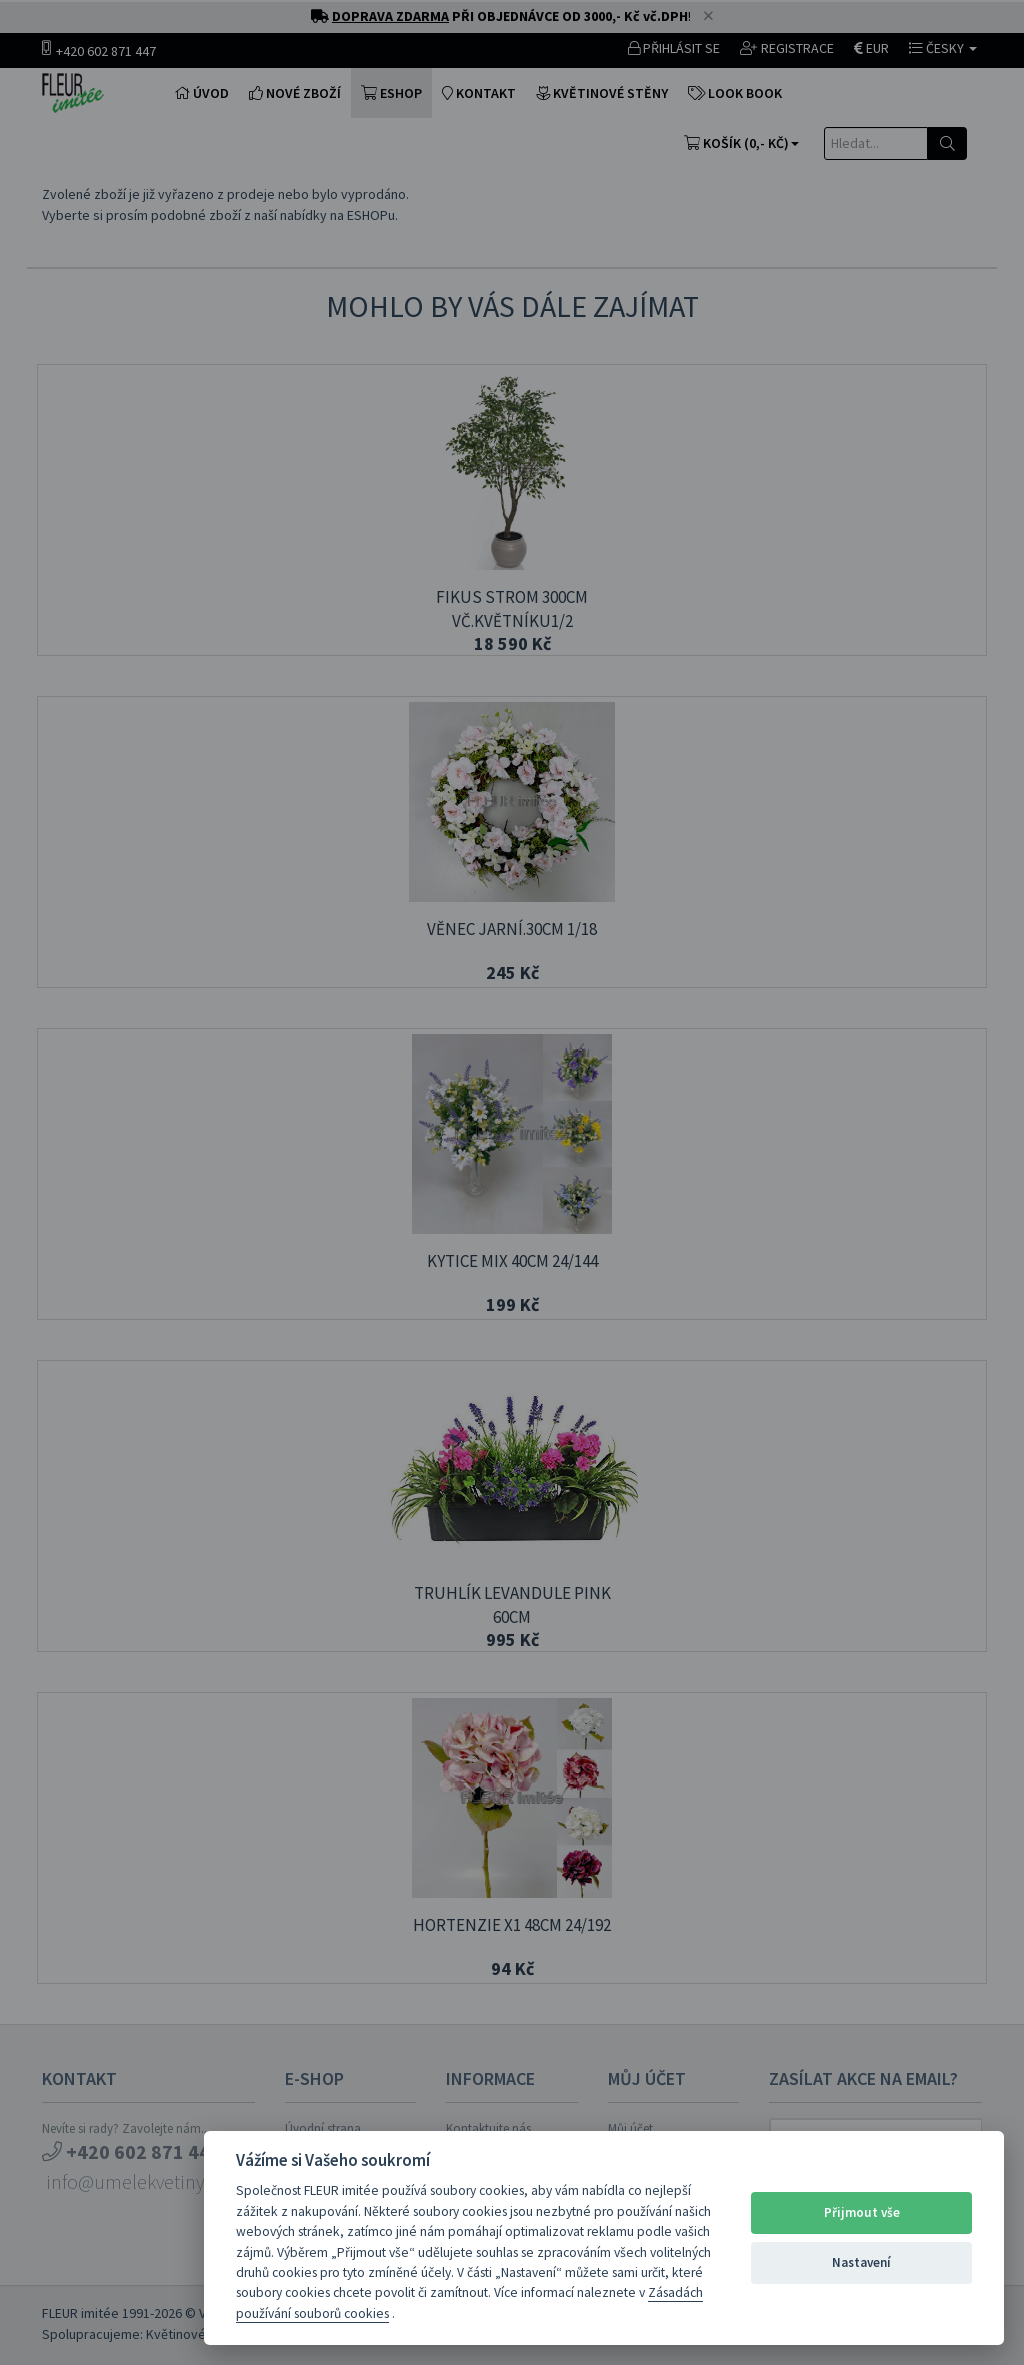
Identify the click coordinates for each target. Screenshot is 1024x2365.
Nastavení (861, 2262)
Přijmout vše (862, 2212)
